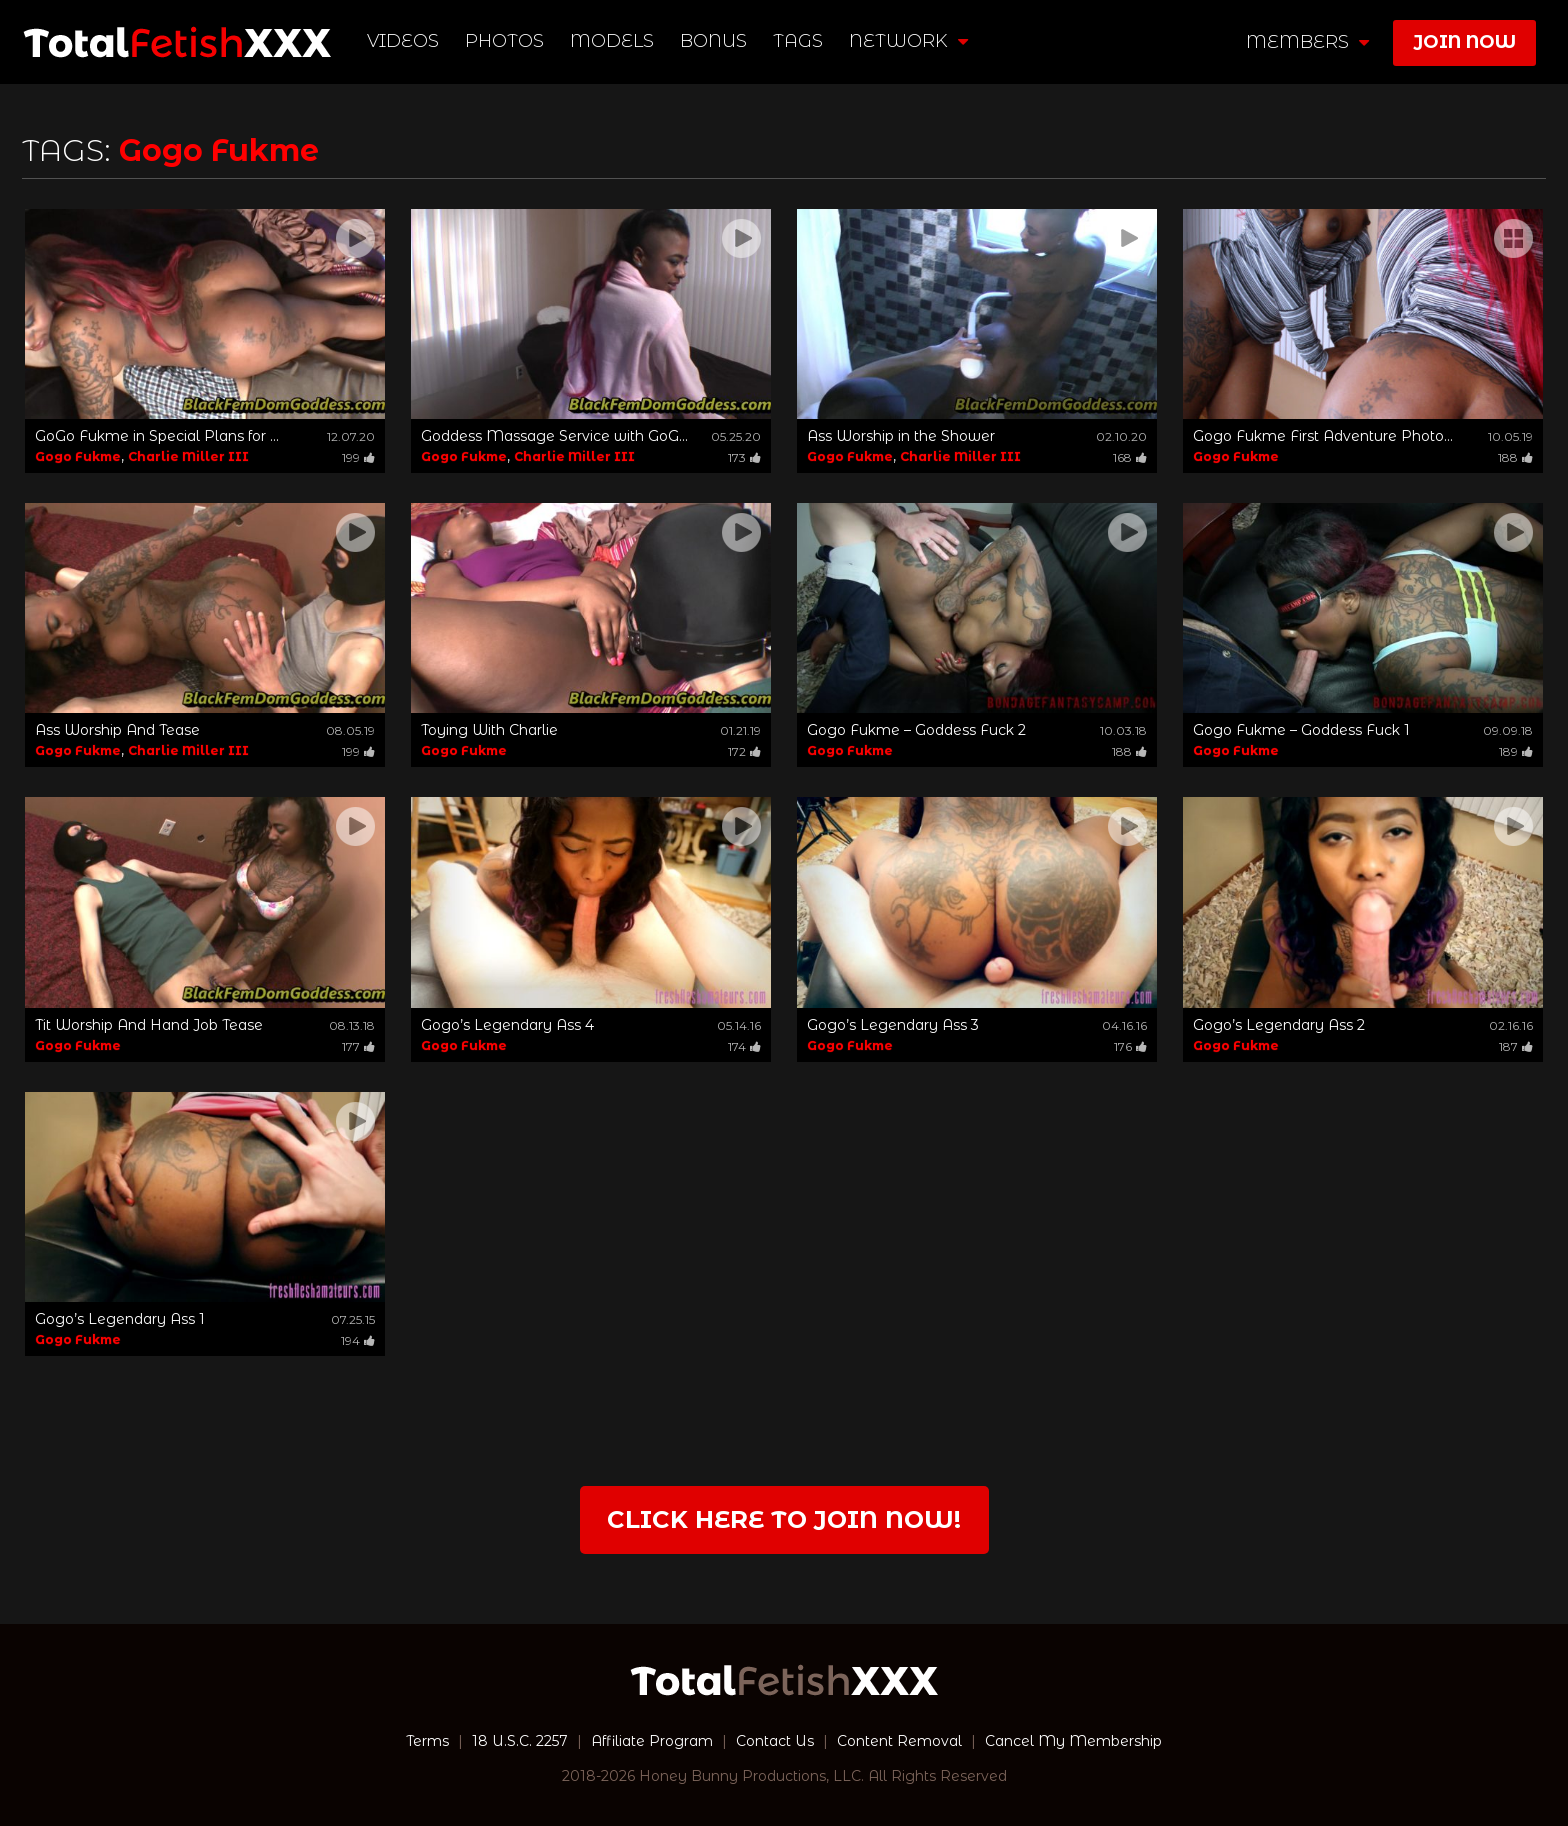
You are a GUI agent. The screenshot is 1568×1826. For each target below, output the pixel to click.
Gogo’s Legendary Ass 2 (1279, 1025)
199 (358, 457)
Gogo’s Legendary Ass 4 (507, 1025)
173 (744, 457)
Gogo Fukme (78, 456)
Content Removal (899, 1741)
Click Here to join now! (784, 1519)
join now (1464, 42)
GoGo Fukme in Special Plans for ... (157, 436)
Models (612, 41)
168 (1130, 457)
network (908, 41)
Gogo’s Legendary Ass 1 (120, 1319)
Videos (403, 41)
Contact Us (775, 1741)
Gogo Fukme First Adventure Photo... (1323, 436)
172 (744, 751)
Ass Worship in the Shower (901, 436)
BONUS (713, 41)
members (1307, 42)
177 (358, 1046)
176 (1130, 1046)
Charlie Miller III (188, 456)
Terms (427, 1741)
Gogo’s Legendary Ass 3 (893, 1025)
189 (1516, 751)
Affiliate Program (652, 1741)
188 (1515, 457)
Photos (504, 41)
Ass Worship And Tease (117, 730)
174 (744, 1046)
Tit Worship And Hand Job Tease (149, 1025)
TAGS (798, 41)
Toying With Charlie (489, 730)
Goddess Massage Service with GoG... (554, 436)
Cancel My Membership (1073, 1741)
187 (1516, 1046)
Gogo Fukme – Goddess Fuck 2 (916, 730)
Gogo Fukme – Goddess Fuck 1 (1301, 730)
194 (358, 1340)
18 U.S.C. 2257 (520, 1741)
